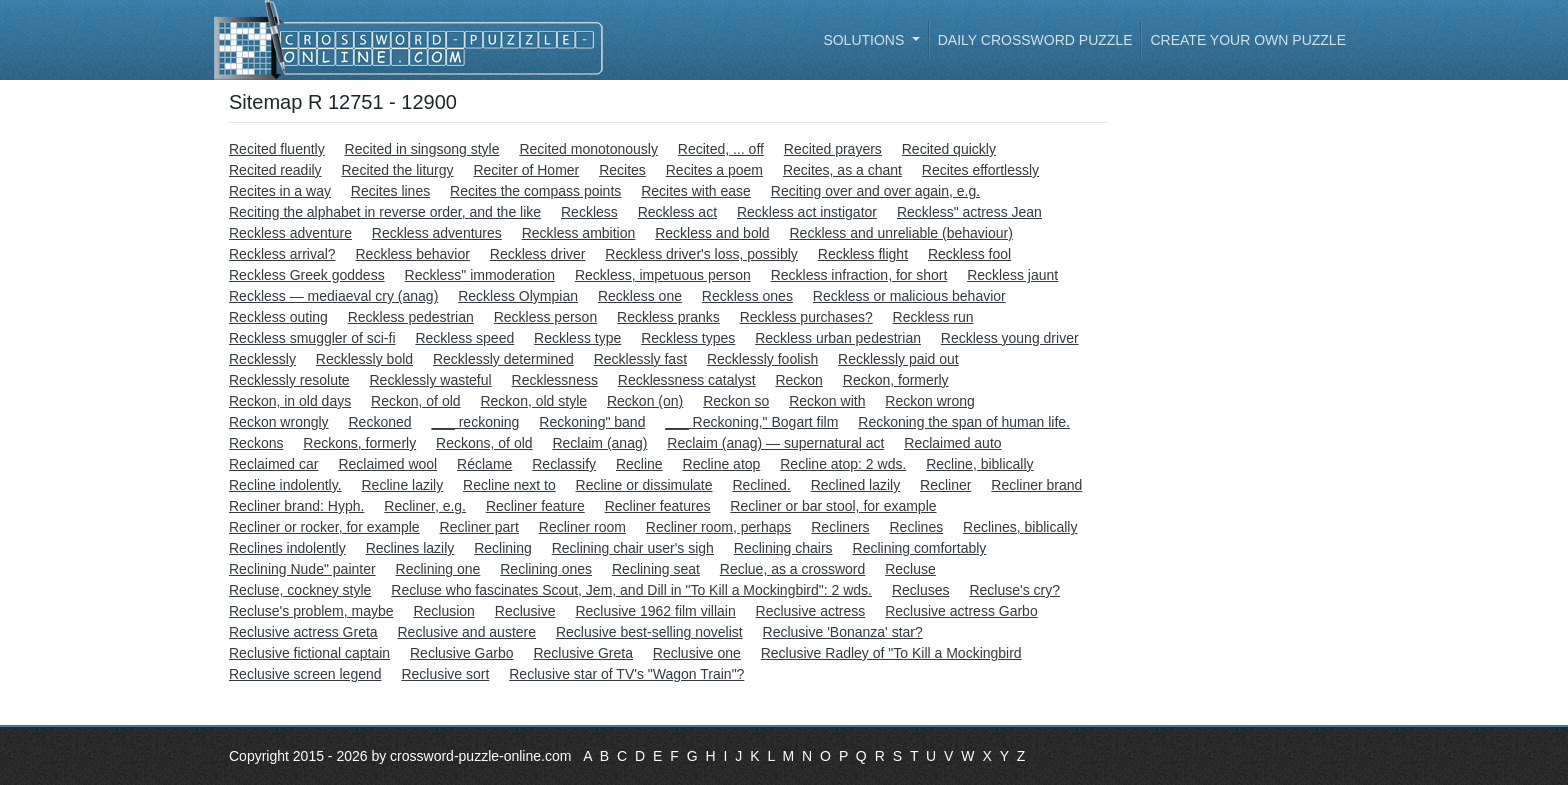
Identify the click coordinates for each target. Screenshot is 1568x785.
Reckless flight (863, 254)
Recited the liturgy (398, 170)
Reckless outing (278, 317)
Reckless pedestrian (411, 317)
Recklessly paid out (898, 359)
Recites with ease (696, 191)
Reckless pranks (668, 317)
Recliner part (479, 527)
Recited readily (275, 170)
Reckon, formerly (896, 380)
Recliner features (658, 506)
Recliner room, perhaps (719, 527)
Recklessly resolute (289, 380)
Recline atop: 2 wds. (843, 464)
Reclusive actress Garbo (961, 611)
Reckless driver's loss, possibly (701, 254)
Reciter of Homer (526, 170)
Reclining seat (656, 569)
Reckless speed (464, 338)
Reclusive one (697, 653)
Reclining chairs (783, 548)
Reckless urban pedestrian (838, 338)
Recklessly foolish (762, 359)
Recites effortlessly (980, 170)
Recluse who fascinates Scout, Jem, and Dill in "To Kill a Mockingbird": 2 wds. (631, 590)
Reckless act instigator (807, 212)
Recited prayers (833, 149)
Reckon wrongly (279, 422)
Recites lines (390, 191)
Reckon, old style (533, 401)
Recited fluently (277, 149)
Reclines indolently (287, 548)
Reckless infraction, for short (859, 275)
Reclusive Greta (583, 653)
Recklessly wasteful (431, 380)
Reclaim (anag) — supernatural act (775, 443)
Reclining (503, 548)
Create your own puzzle (1248, 40)
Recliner (945, 485)
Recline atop (722, 464)
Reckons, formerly (359, 443)
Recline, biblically (979, 464)
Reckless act (677, 212)
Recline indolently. (285, 485)
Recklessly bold (364, 359)
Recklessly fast (640, 359)
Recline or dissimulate (644, 485)
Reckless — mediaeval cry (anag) (333, 296)
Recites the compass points (535, 191)
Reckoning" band (592, 422)
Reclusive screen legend (305, 674)
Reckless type (577, 338)
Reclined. (761, 485)
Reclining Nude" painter (302, 569)
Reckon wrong (930, 401)
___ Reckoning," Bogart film (751, 422)
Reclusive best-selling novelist (649, 632)
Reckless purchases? (806, 317)
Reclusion (443, 611)
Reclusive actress (811, 611)
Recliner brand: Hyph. (296, 506)
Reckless (589, 212)
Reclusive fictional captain (309, 653)
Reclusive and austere (467, 632)
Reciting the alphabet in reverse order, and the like (385, 212)
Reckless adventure (290, 233)
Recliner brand (1036, 485)
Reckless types (688, 338)
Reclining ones (546, 569)
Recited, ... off (721, 149)
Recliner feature (535, 506)
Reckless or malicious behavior (909, 296)
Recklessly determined (503, 359)
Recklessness (555, 380)
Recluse (910, 569)
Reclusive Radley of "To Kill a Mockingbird (891, 653)
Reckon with (827, 401)
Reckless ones (747, 296)
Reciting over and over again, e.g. (875, 191)
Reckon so (736, 401)
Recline (639, 464)
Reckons (256, 443)
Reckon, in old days (290, 401)
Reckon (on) (645, 401)
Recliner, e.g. (425, 506)
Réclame (484, 464)
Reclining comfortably (920, 548)
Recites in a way (280, 191)
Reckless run (933, 317)
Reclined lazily (855, 485)
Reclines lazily (410, 548)
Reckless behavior (412, 254)
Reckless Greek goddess (307, 275)
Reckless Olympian (518, 296)
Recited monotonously (588, 149)
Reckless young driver (1010, 338)
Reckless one (640, 296)
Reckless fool (969, 254)
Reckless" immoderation (480, 275)
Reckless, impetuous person (663, 275)
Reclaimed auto (952, 443)
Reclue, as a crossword (793, 569)
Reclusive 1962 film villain (655, 611)
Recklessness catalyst (687, 380)
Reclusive (525, 611)
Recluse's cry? (1014, 590)
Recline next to (509, 485)
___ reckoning (475, 422)
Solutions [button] (865, 40)
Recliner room (582, 527)
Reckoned (380, 422)
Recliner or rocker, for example (324, 527)
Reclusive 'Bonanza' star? (843, 632)
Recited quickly (949, 149)
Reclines (916, 527)
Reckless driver (538, 254)
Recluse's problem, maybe (311, 611)
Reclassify (564, 464)
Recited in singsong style (422, 149)
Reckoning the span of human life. (964, 422)
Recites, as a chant (842, 170)
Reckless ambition (579, 233)
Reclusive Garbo (462, 653)
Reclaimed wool (387, 464)
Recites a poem (714, 170)
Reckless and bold (712, 233)
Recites (622, 170)
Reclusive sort (445, 674)
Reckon (798, 380)
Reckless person (546, 317)
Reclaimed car (273, 464)
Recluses (921, 590)
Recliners (840, 527)
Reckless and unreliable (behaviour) (900, 233)
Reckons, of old (484, 443)
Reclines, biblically (1020, 527)
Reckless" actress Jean (969, 212)
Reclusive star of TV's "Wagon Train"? (626, 674)
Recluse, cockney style (300, 590)
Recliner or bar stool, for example (833, 506)
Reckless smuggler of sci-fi (312, 338)
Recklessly (262, 359)
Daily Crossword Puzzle (1035, 40)
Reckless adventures (437, 233)
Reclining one (438, 569)
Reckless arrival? (282, 254)
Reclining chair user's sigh (633, 548)
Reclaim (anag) (599, 443)
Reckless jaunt (1012, 275)
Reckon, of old (416, 401)
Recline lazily (402, 485)
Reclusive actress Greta (303, 632)
